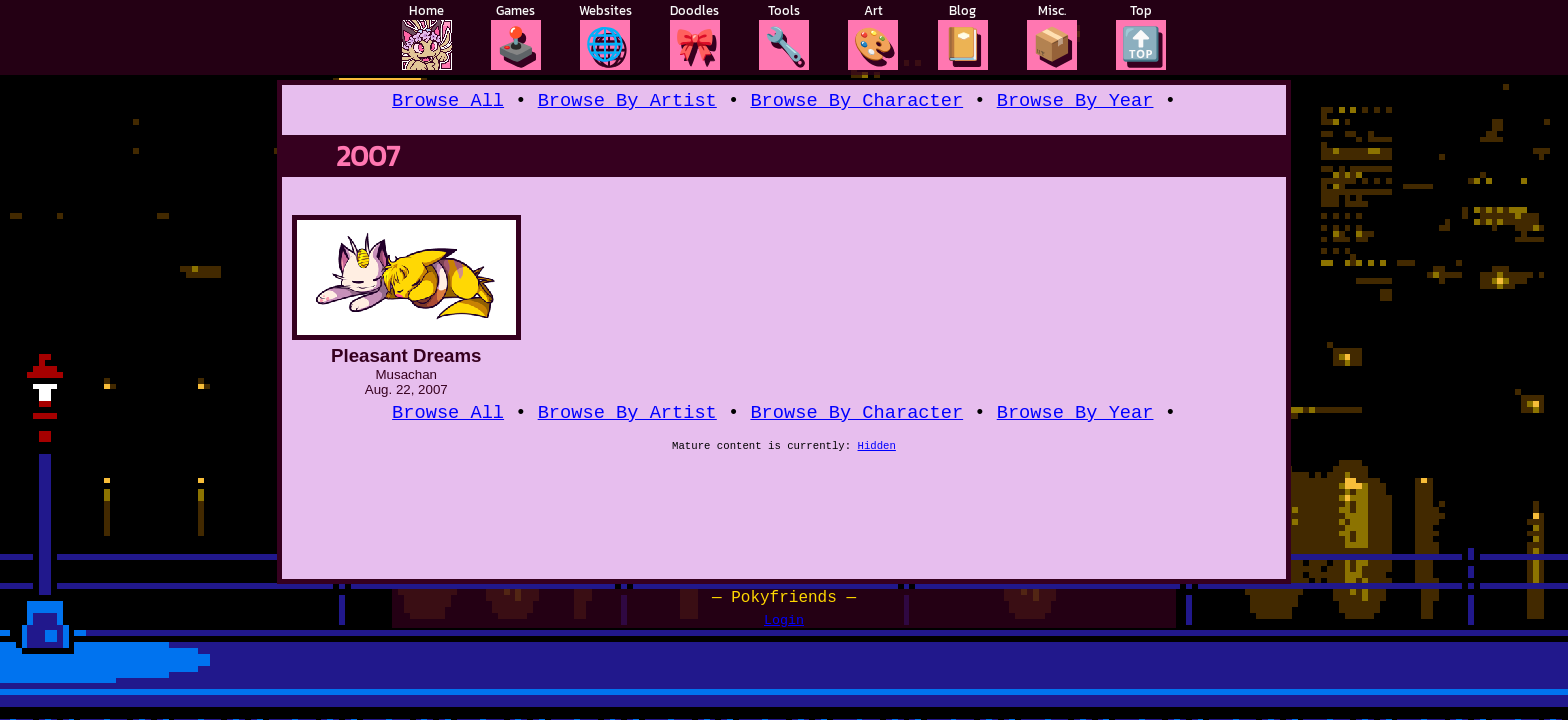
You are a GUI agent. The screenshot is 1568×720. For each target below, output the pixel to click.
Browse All (448, 102)
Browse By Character (856, 102)
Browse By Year (1075, 102)
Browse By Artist (627, 102)
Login (784, 627)
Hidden (877, 453)
